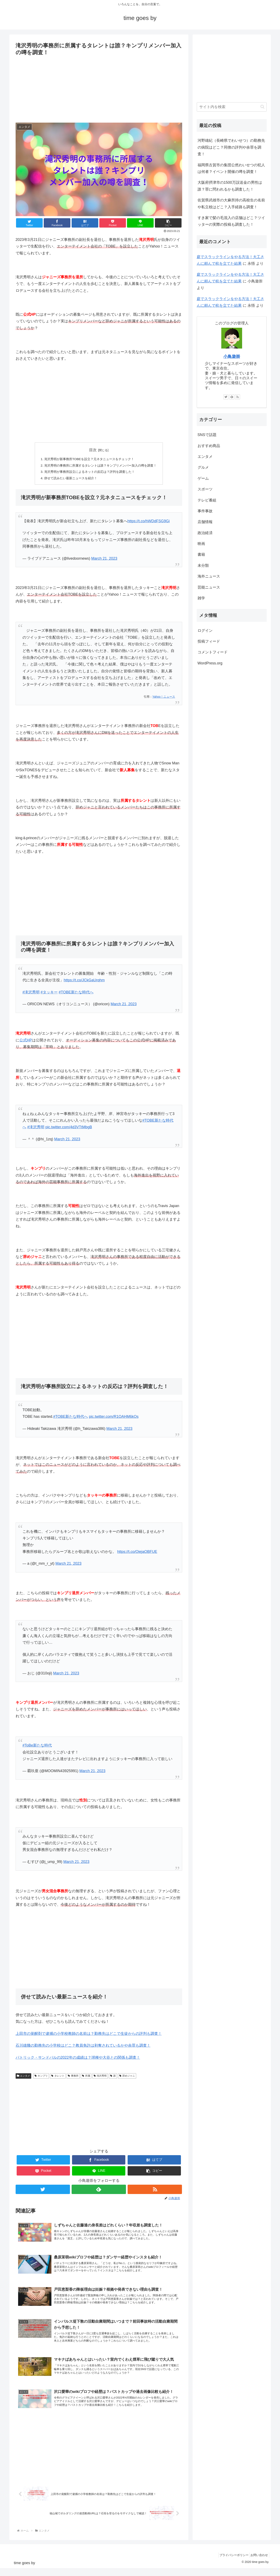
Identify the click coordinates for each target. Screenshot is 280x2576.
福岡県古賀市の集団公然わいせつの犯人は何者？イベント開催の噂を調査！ (231, 168)
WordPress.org (210, 663)
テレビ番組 (207, 500)
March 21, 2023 (104, 560)
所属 (86, 2077)
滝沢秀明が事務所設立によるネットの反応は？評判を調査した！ (89, 472)
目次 (93, 450)
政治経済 (205, 533)
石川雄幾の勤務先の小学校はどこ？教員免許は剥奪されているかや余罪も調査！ (83, 2047)
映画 (201, 544)
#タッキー (49, 994)
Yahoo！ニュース (163, 698)
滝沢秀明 (100, 2077)
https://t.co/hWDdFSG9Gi (148, 522)
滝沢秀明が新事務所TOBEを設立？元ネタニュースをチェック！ (88, 459)
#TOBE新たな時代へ (76, 994)
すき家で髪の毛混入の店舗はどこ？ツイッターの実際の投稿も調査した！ (231, 221)
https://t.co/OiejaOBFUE (137, 1553)
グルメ (203, 467)
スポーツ (205, 489)
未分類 (203, 565)
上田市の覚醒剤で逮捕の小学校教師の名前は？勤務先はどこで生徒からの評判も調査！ (89, 2035)
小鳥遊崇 (231, 356)
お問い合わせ (258, 2563)
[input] (232, 107)
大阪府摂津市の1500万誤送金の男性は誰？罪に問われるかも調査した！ (230, 185)
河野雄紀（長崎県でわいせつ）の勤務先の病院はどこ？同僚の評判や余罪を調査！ (231, 147)
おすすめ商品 (209, 446)
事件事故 (205, 511)
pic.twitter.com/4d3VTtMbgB (68, 1129)
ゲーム (203, 478)
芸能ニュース (209, 587)
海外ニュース (209, 576)
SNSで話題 (207, 435)
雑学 (201, 598)
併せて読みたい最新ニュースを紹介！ (69, 479)
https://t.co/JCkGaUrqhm (84, 982)
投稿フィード (209, 641)
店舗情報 (205, 522)
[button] (168, 223)
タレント (57, 2077)
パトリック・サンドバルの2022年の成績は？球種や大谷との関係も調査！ (78, 2059)
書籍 (201, 554)
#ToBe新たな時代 (37, 1747)
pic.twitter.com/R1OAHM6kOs (113, 1418)
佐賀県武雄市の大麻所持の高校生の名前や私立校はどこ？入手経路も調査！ (231, 203)
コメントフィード (213, 652)
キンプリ (41, 2077)
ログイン (205, 630)
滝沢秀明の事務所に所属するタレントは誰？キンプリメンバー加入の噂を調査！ (101, 466)
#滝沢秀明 (31, 994)
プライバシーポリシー (230, 2563)
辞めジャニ (127, 2077)
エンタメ (23, 2077)
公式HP (25, 1042)
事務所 (73, 2077)
